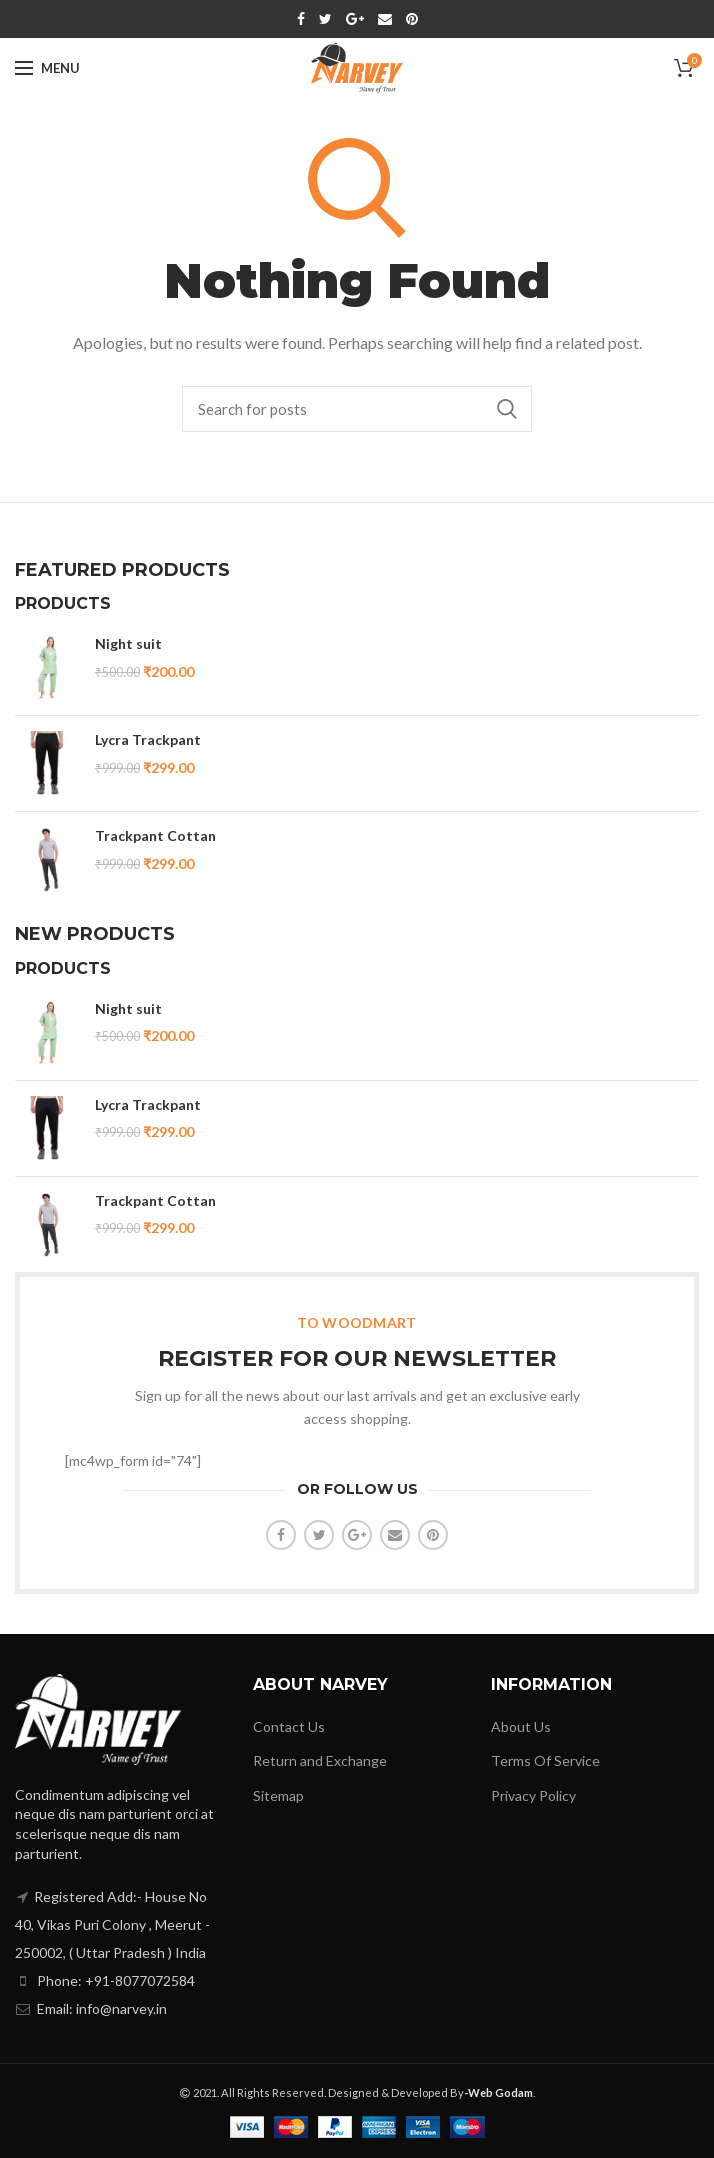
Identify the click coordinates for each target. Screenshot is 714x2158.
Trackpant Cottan (155, 835)
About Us (521, 1726)
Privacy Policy (533, 1795)
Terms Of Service (545, 1760)
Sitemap (278, 1795)
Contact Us (289, 1726)
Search (507, 409)
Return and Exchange (320, 1760)
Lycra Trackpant (148, 739)
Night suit (128, 643)
